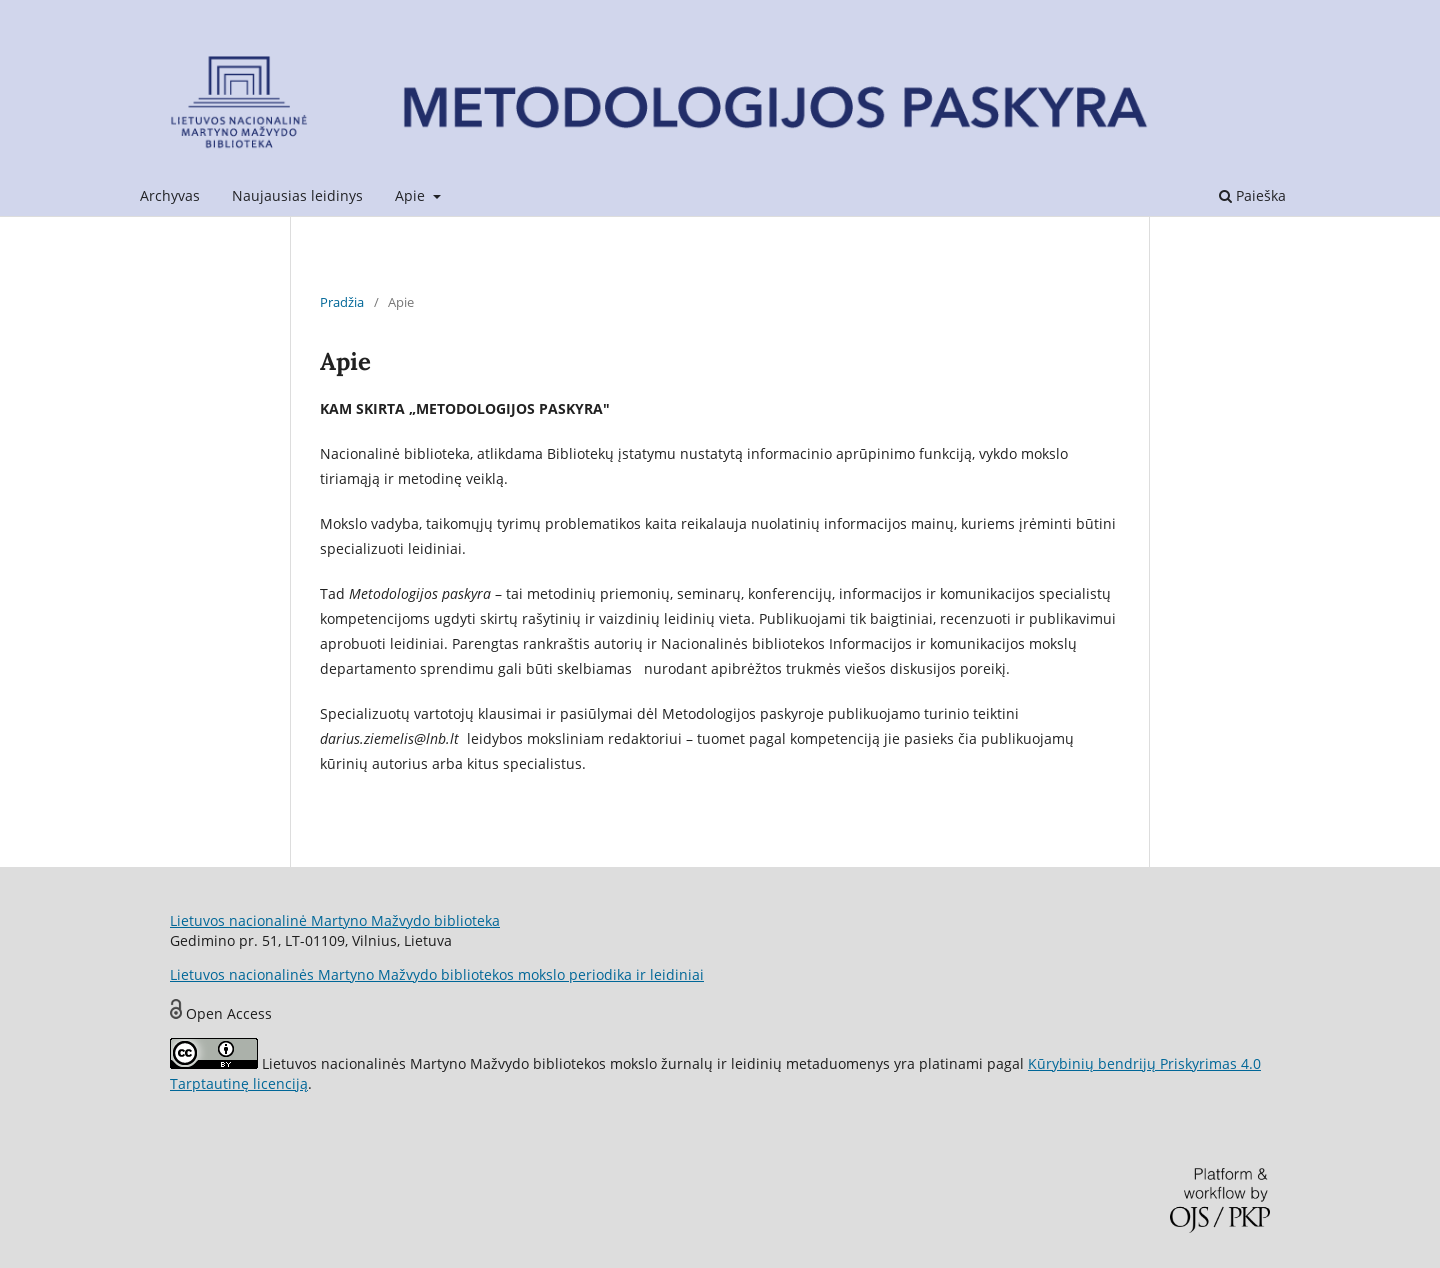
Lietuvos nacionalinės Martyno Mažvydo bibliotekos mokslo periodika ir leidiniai (437, 974)
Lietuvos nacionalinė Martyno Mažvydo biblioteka (335, 920)
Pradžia (342, 302)
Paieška (1252, 195)
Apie (412, 195)
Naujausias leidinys (297, 195)
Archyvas (170, 195)
